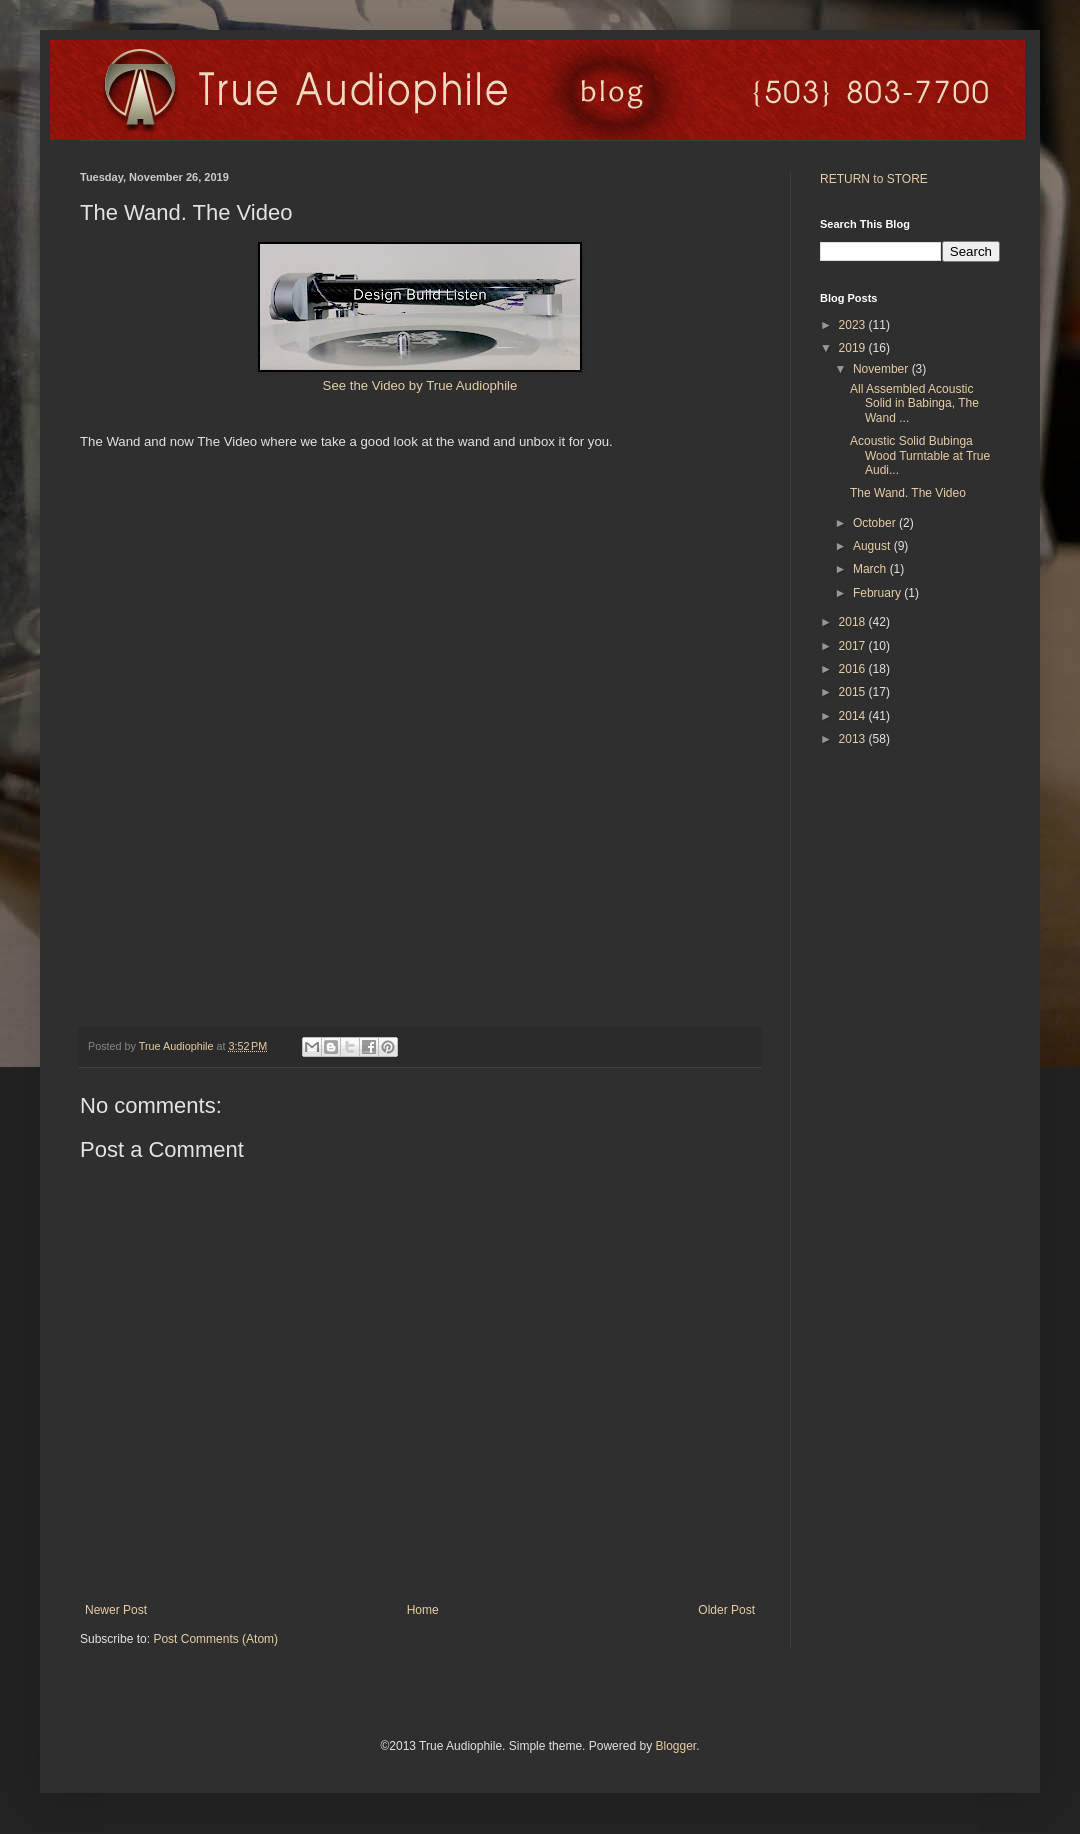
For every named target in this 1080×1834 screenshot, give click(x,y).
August (873, 546)
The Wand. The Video (908, 493)
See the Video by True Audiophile (420, 385)
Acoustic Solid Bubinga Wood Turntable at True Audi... (920, 455)
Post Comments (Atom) (215, 1639)
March (871, 569)
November (882, 369)
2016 (854, 669)
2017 (854, 646)
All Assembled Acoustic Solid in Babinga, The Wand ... (914, 403)
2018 (854, 622)
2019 (854, 348)
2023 (854, 325)
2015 (854, 692)
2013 (854, 739)
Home (423, 1610)
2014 (854, 716)
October (876, 523)
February (878, 593)
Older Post (726, 1610)
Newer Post (116, 1610)
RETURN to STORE (874, 179)
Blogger (675, 1746)
